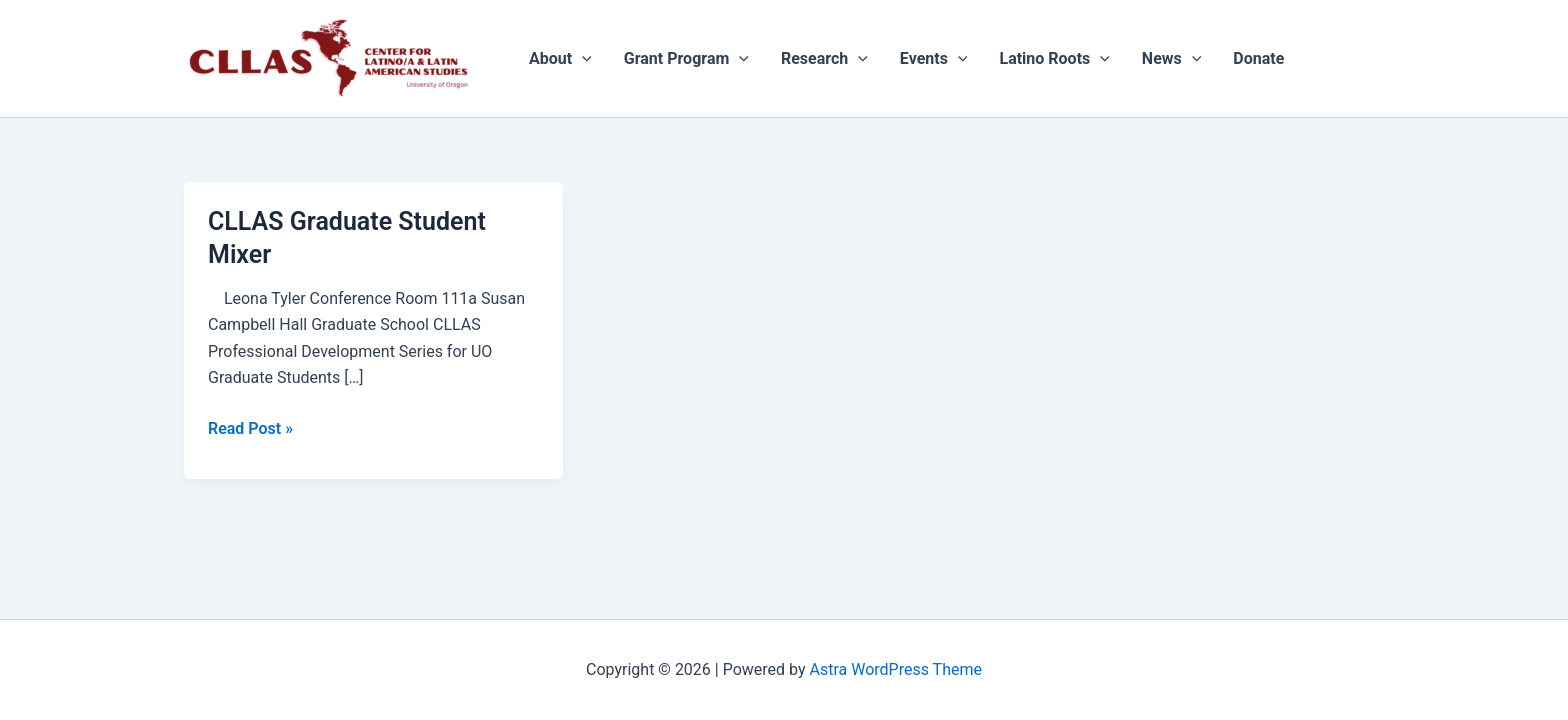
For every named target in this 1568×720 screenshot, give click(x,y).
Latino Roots (1054, 59)
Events (934, 59)
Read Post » (250, 427)
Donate (1258, 58)
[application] (582, 59)
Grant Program (686, 59)
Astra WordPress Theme (896, 669)
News (1172, 59)
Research (824, 59)
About (560, 59)
